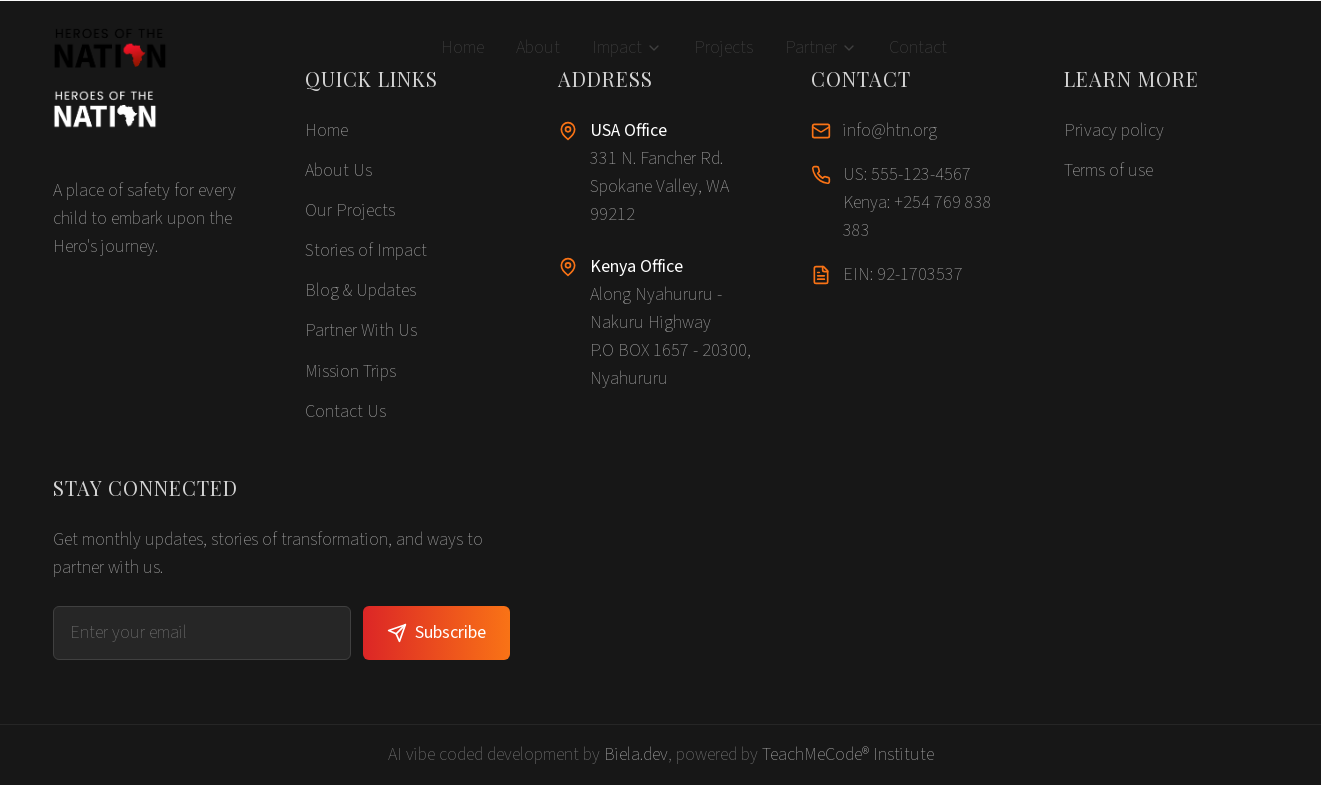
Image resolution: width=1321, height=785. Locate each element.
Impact (627, 47)
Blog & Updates (360, 290)
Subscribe (436, 632)
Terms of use (1108, 170)
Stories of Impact (366, 250)
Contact (918, 47)
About (538, 47)
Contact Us (345, 411)
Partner (821, 47)
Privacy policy (1114, 130)
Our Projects (350, 210)
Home (462, 47)
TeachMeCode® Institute (848, 754)
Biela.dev (636, 754)
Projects (723, 47)
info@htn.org (890, 130)
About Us (338, 170)
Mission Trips (350, 371)
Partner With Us (361, 330)
